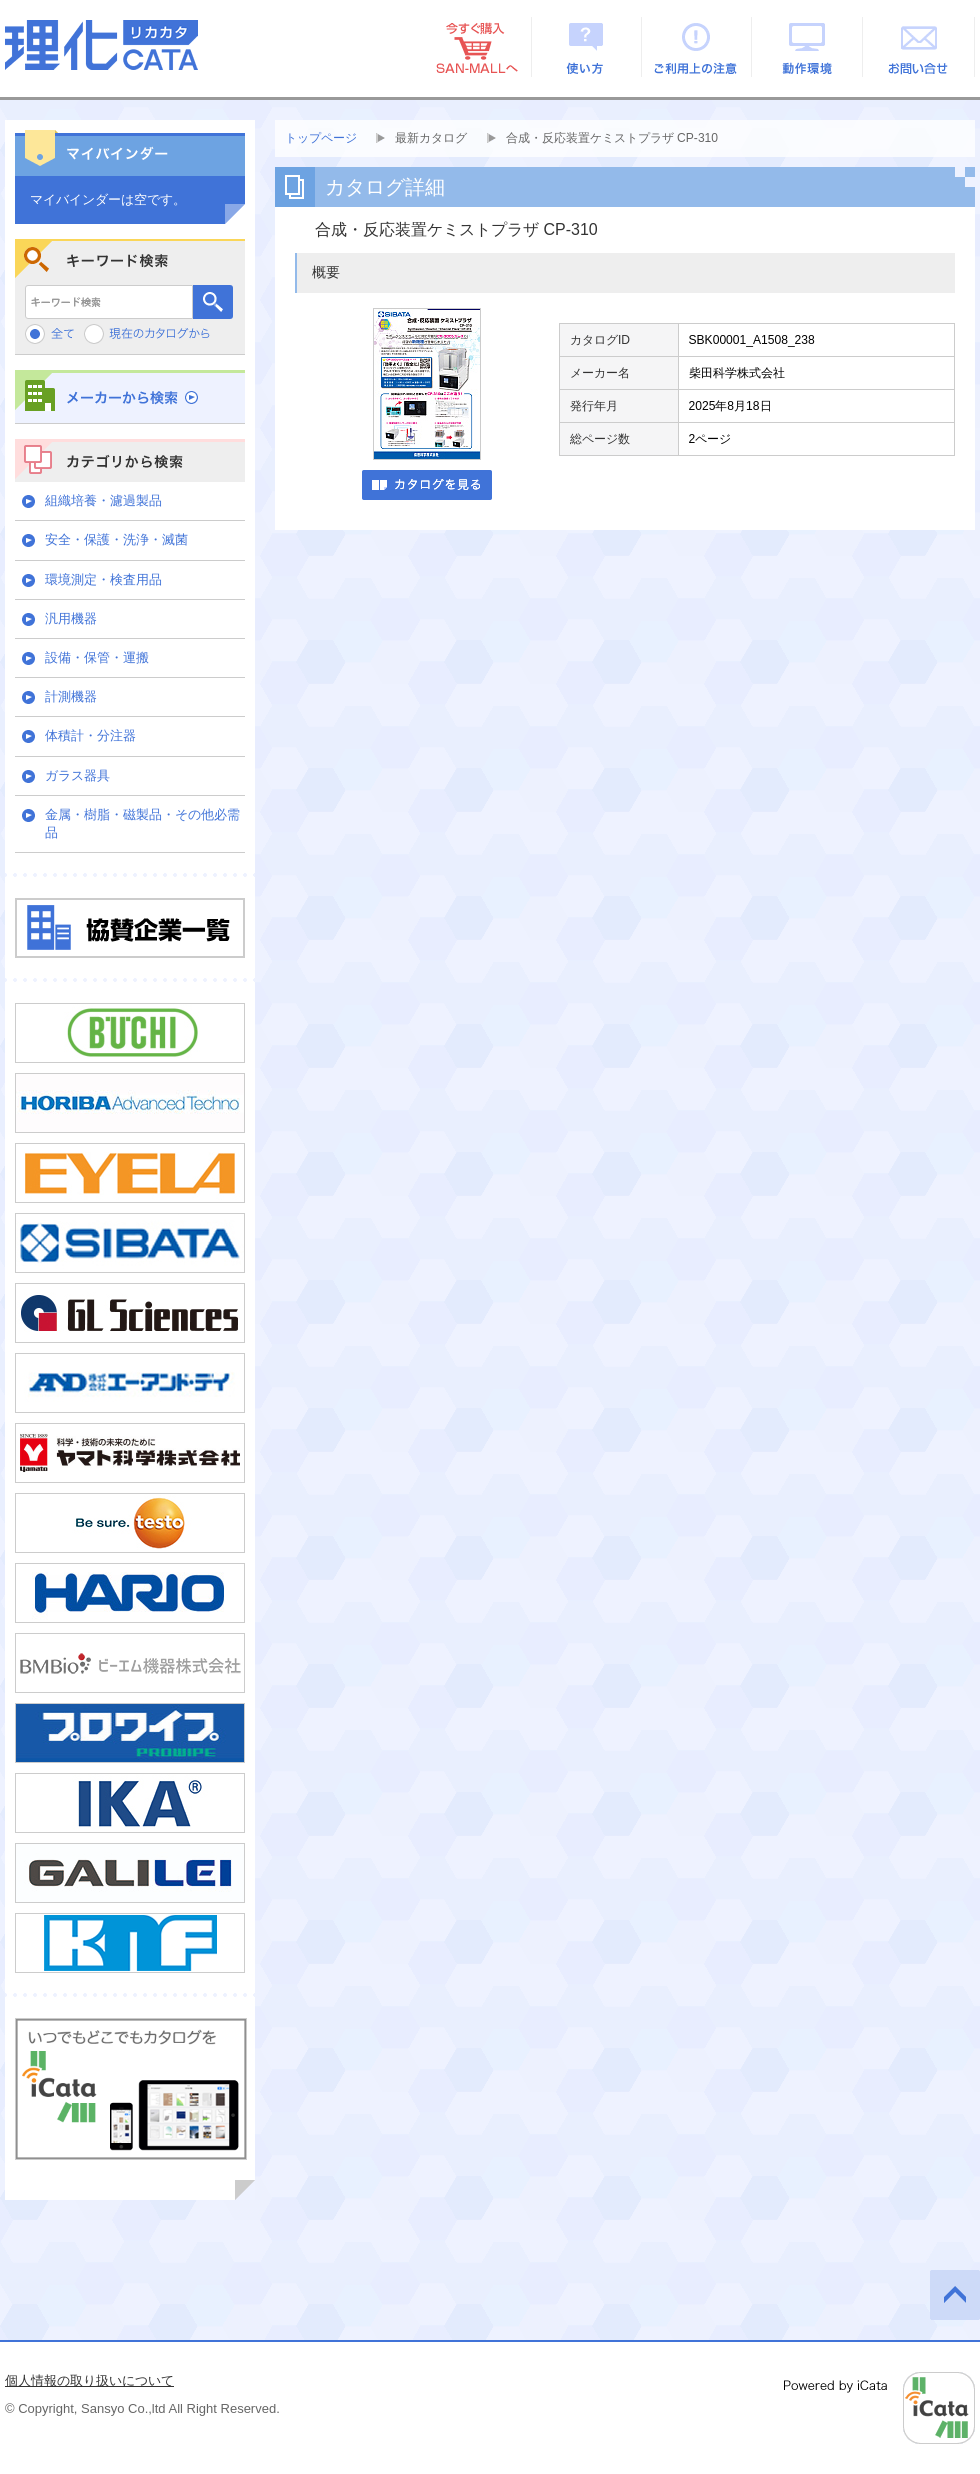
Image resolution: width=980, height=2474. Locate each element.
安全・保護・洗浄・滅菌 (116, 539)
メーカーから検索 (130, 396)
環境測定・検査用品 (103, 579)
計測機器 (71, 696)
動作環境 (808, 47)
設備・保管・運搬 (97, 657)
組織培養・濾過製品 (103, 500)
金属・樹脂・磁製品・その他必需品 (142, 823)
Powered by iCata (879, 2408)
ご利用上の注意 (697, 47)
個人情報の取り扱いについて (89, 2380)
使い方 (586, 47)
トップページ (321, 138)
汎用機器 (71, 618)
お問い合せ (919, 47)
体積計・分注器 (90, 735)
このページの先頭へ (955, 2295)
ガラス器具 (77, 775)
